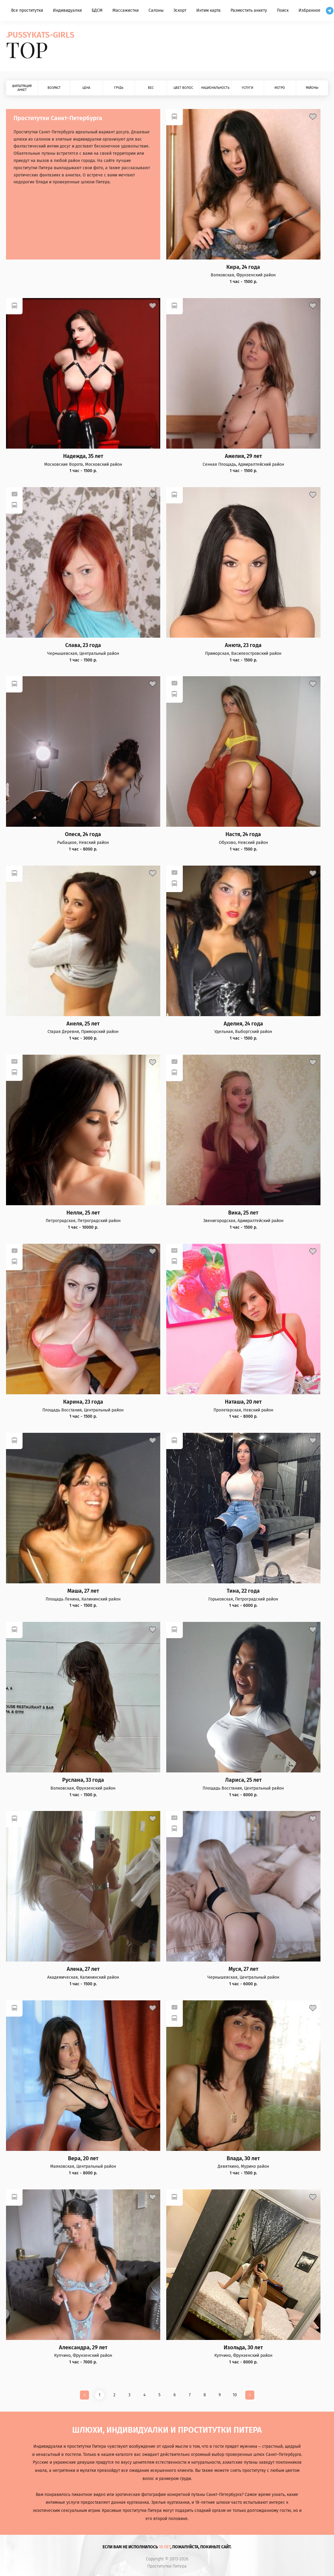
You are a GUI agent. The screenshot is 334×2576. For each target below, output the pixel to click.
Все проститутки (27, 10)
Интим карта (208, 10)
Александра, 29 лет (83, 2347)
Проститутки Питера (167, 2566)
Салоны (156, 10)
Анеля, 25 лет (83, 1024)
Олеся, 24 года (83, 834)
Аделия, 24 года (243, 1024)
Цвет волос (183, 88)
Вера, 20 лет (83, 2158)
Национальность (215, 88)
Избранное (309, 10)
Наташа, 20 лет (243, 1402)
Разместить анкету (249, 10)
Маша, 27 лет (83, 1591)
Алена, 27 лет (83, 1969)
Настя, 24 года (243, 834)
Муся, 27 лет (243, 1969)
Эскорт (179, 10)
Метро (279, 88)
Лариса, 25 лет (243, 1780)
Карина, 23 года (83, 1402)
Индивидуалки (67, 10)
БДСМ (97, 10)
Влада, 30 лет (243, 2158)
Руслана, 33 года (83, 1780)
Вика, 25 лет (243, 1213)
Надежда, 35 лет (83, 456)
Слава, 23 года (83, 645)
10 (235, 2394)
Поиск (283, 10)
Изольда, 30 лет (243, 2347)
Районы (312, 88)
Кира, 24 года (243, 267)
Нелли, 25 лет (83, 1213)
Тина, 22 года (243, 1591)
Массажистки (125, 10)
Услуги (247, 88)
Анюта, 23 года (243, 645)
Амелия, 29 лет (243, 456)
